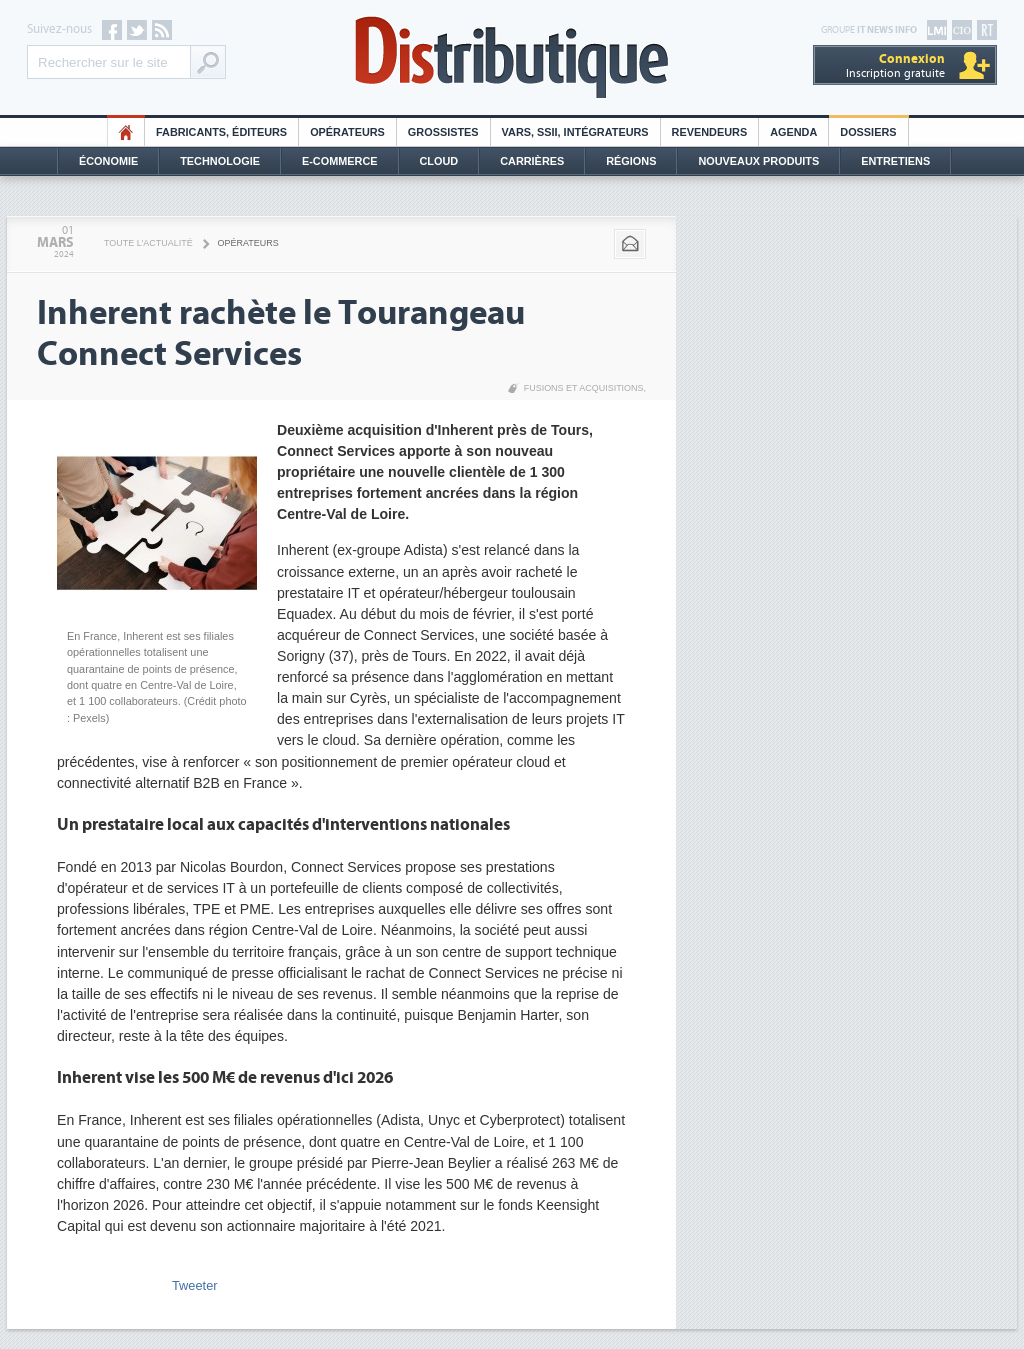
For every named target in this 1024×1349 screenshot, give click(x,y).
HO (126, 132)
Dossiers (868, 132)
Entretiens (895, 161)
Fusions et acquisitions (584, 388)
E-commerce (340, 161)
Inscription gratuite (895, 65)
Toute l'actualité (148, 243)
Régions (631, 161)
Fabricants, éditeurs (221, 132)
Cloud (439, 161)
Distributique (512, 57)
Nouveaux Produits (758, 161)
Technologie (220, 161)
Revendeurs (710, 132)
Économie (108, 161)
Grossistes (443, 132)
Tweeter (195, 1285)
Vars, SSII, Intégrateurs (575, 132)
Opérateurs (347, 132)
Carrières (532, 161)
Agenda (793, 132)
